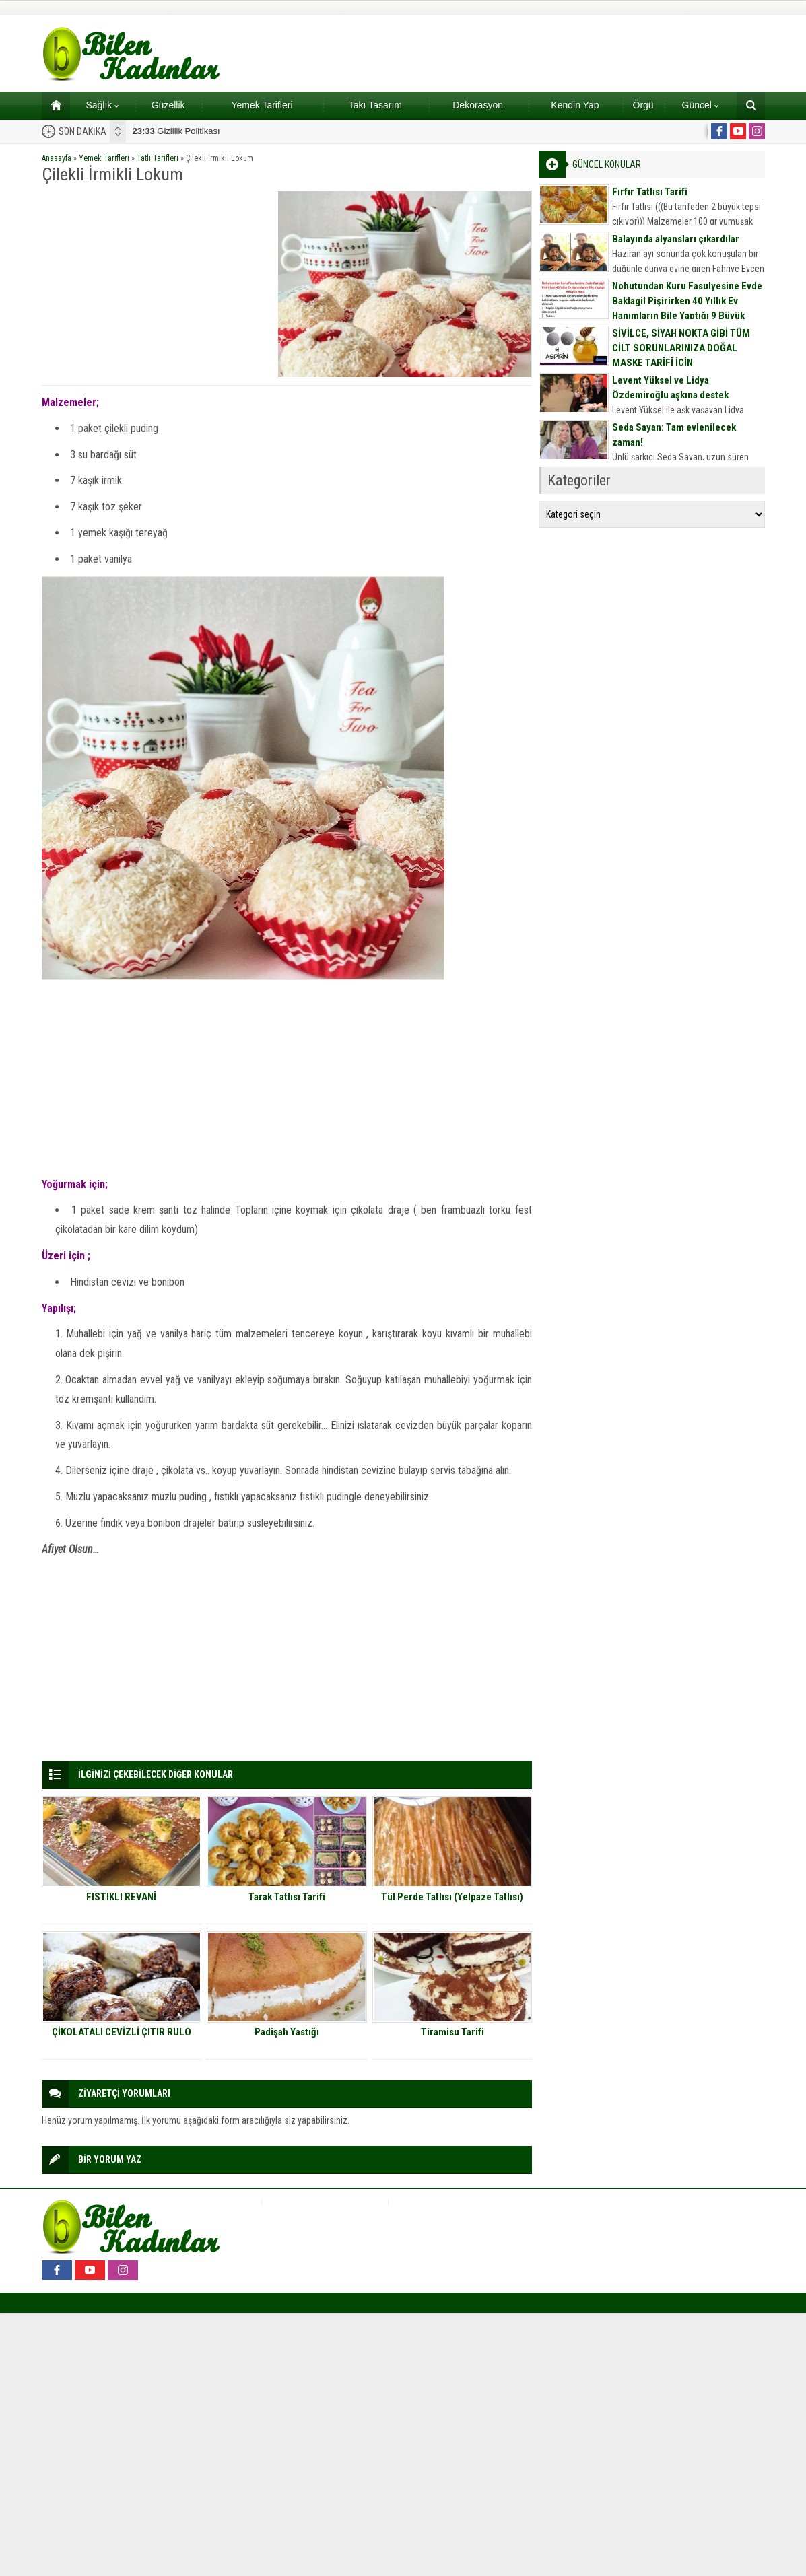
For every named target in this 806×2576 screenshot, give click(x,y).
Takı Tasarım (375, 105)
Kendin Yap (575, 105)
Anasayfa (56, 158)
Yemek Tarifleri (261, 105)
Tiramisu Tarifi (452, 2032)
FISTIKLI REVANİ (121, 1897)
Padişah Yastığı (287, 2032)
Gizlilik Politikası (176, 131)
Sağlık (102, 105)
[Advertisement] (155, 284)
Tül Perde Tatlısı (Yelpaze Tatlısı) (452, 1897)
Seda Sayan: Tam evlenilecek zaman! (674, 434)
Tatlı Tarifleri (157, 158)
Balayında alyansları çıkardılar (675, 239)
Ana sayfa (51, 105)
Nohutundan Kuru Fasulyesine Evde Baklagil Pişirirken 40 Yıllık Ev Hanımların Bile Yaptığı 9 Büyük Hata (687, 308)
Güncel (700, 105)
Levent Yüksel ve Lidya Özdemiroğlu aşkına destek (670, 387)
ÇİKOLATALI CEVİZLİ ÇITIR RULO (121, 2032)
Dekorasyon (477, 105)
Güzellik (168, 105)
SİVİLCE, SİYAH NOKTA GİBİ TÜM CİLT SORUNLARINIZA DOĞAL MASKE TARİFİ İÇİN (681, 348)
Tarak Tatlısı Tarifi (286, 1897)
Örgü (643, 105)
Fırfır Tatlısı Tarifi (649, 192)
